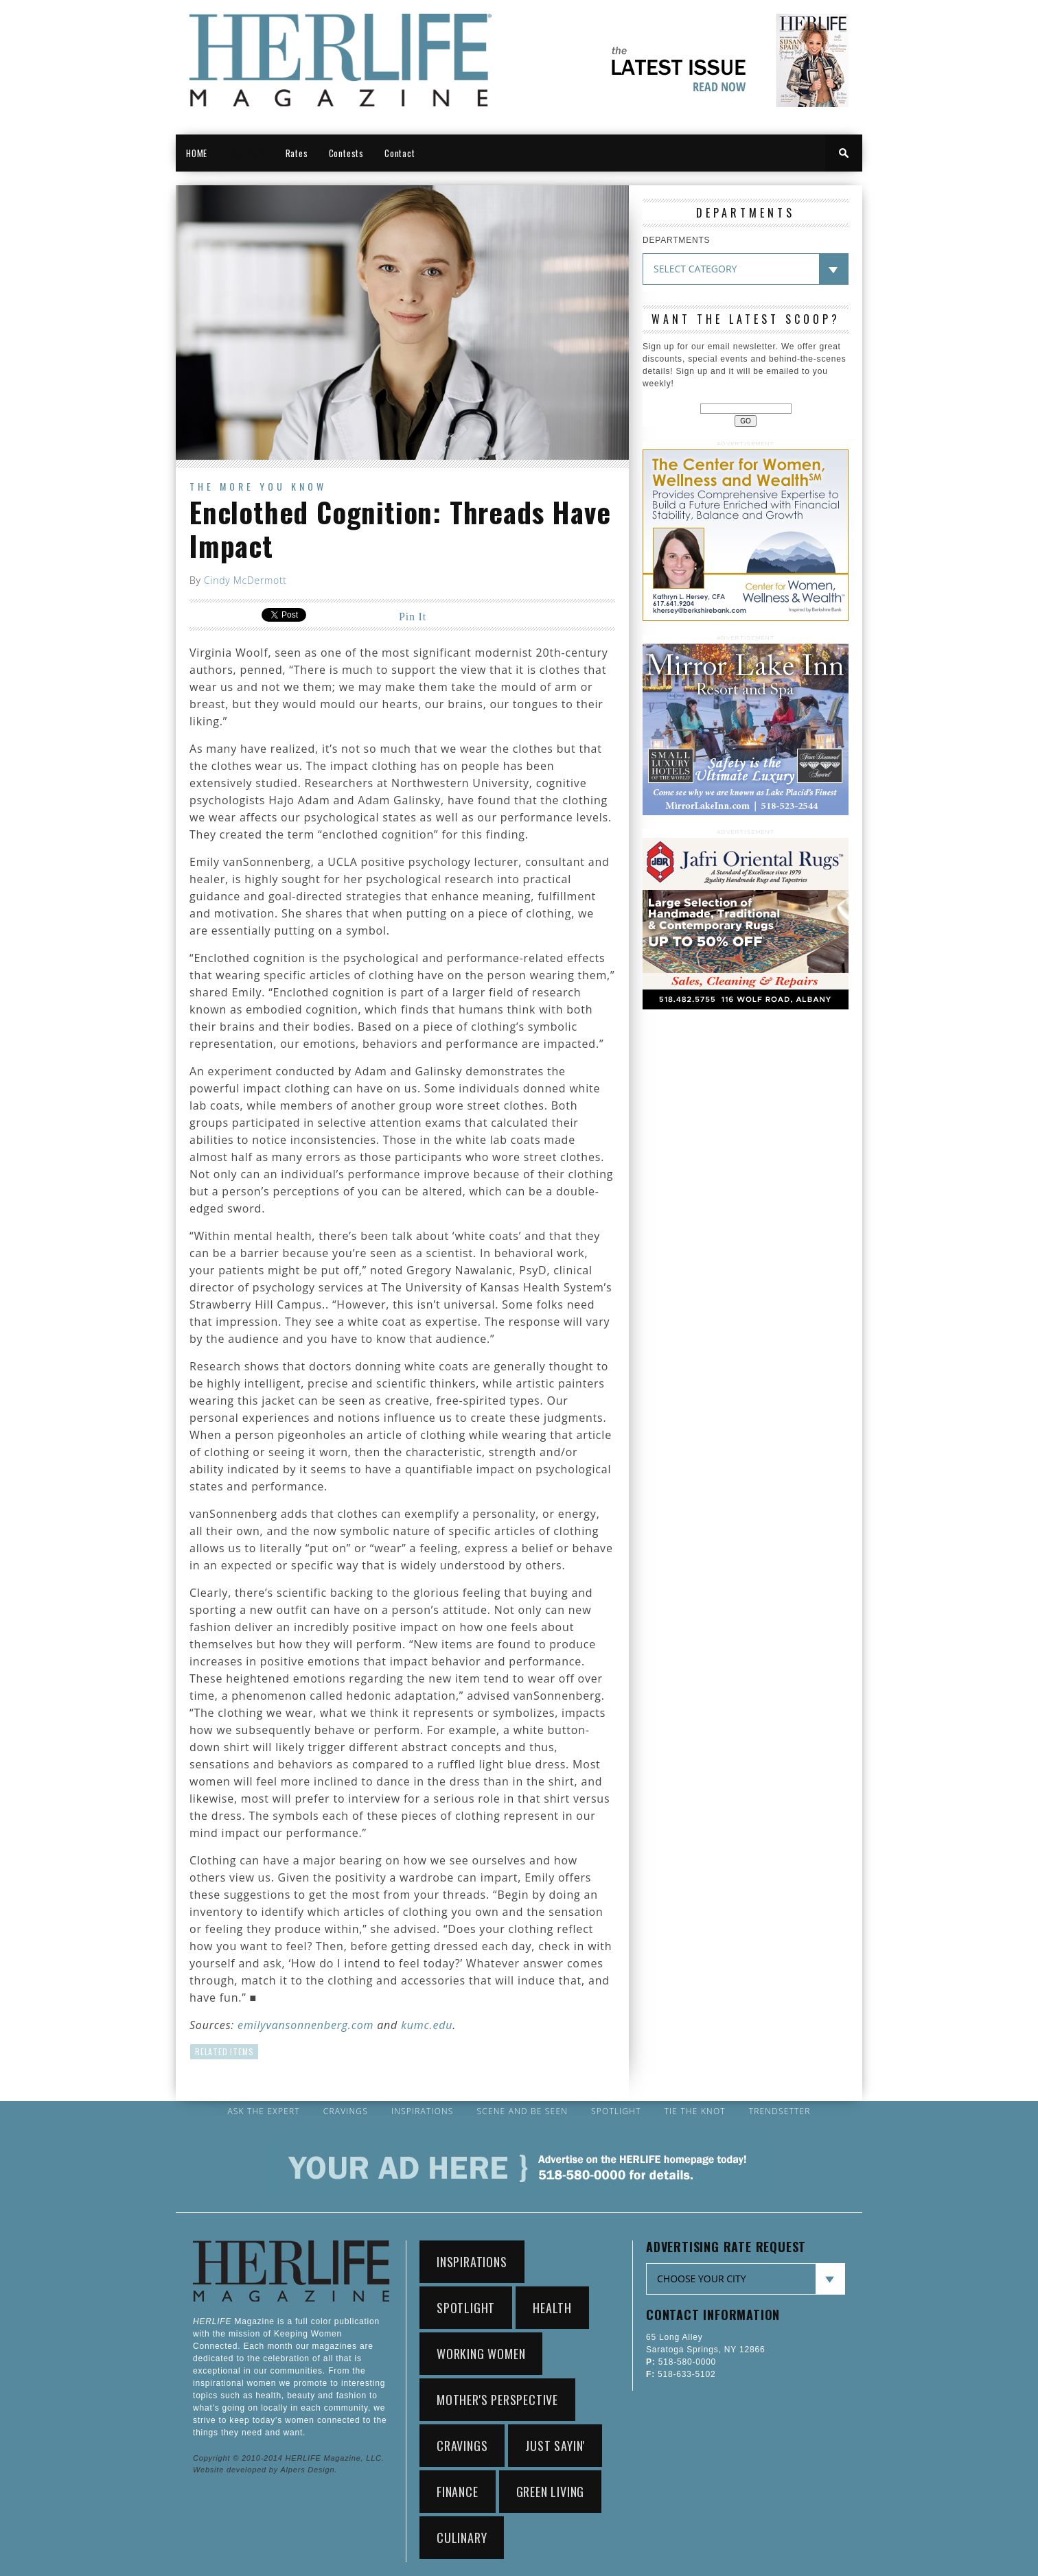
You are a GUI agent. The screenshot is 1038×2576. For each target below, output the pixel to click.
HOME (196, 153)
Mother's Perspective (497, 2400)
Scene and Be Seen (522, 2111)
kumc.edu (426, 2025)
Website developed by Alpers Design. (265, 2470)
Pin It (412, 616)
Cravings (345, 2111)
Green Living (550, 2492)
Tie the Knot (695, 2111)
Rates (297, 153)
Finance (457, 2492)
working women (481, 2354)
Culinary (462, 2537)
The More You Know (258, 486)
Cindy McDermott (245, 580)
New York (246, 153)
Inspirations (422, 2111)
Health (552, 2308)
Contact (399, 153)
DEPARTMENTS (676, 240)
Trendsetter (780, 2111)
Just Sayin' (555, 2446)
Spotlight (616, 2111)
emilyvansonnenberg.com (305, 2025)
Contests (346, 153)
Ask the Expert (263, 2111)
